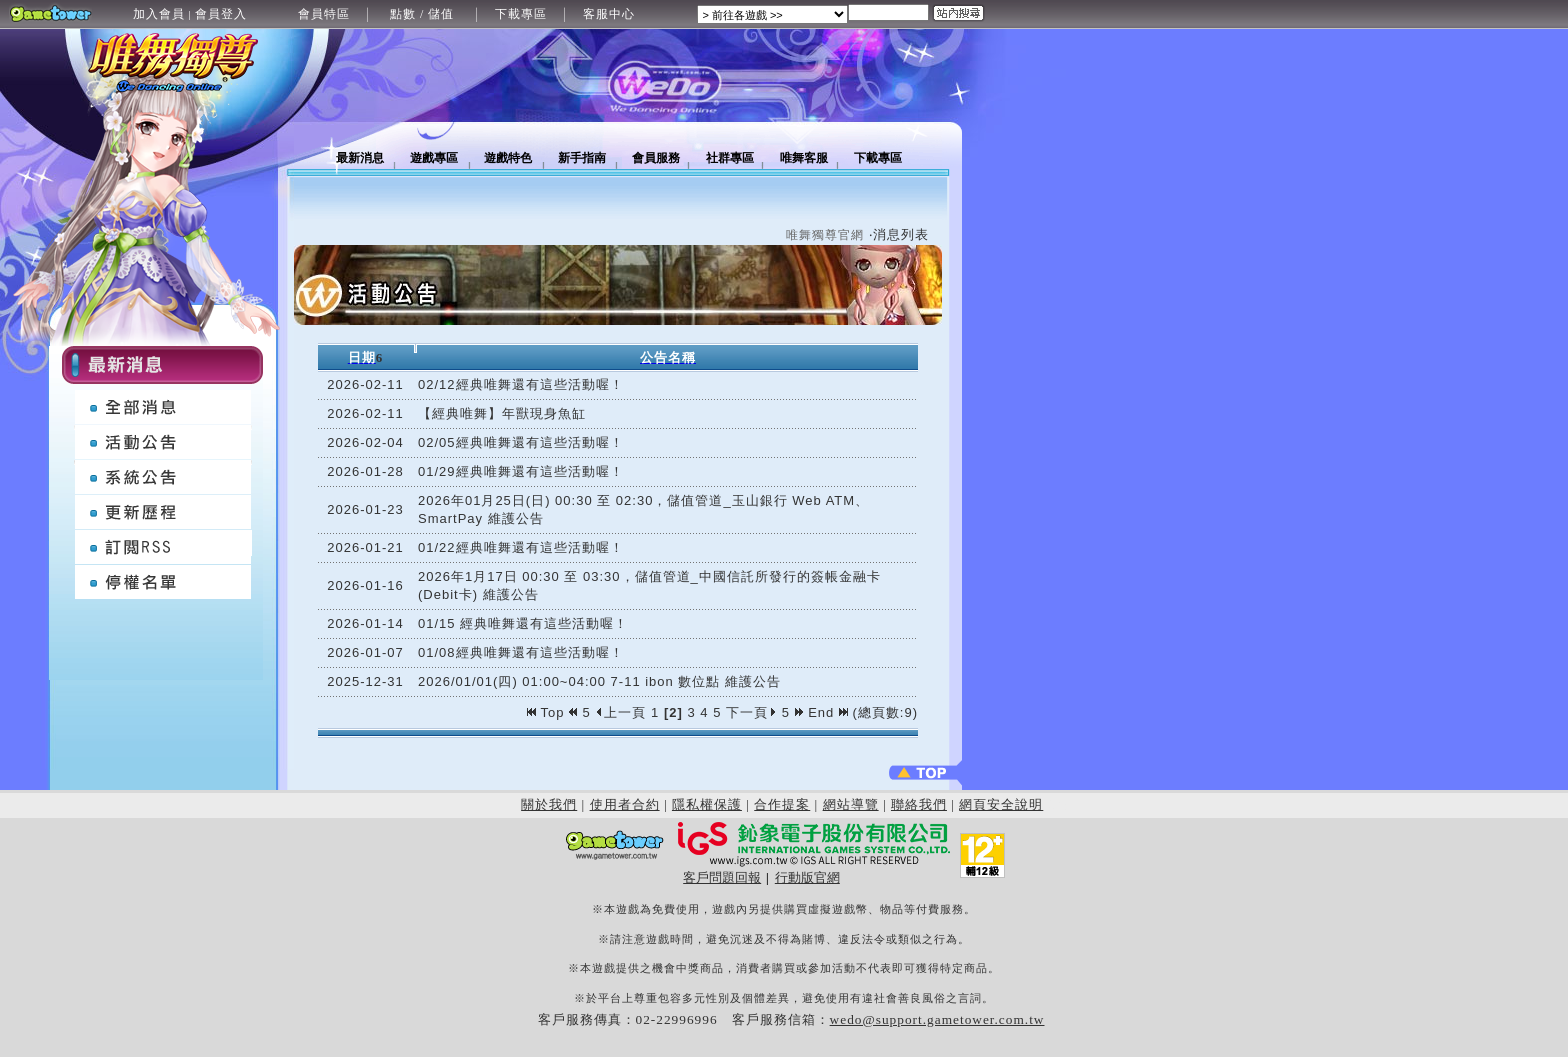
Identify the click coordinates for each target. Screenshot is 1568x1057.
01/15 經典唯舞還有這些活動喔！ (523, 623)
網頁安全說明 (1001, 804)
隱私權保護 (707, 804)
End (828, 712)
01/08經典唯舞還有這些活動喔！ (521, 652)
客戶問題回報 (722, 877)
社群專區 (730, 158)
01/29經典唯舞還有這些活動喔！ (521, 471)
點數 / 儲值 (422, 14)
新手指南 (582, 158)
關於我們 (549, 804)
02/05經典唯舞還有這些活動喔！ (521, 442)
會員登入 (221, 14)
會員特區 (324, 14)
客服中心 (609, 14)
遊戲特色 (508, 158)
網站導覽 (851, 804)
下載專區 (521, 14)
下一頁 (751, 712)
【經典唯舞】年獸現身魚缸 (502, 413)
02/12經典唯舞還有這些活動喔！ (521, 384)
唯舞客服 (804, 158)
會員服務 (656, 158)
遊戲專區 (434, 158)
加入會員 (159, 14)
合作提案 (782, 804)
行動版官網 (807, 877)
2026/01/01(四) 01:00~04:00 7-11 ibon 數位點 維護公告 (599, 681)
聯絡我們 (919, 804)
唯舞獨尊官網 (825, 235)
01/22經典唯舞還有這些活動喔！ (521, 547)
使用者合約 (625, 804)
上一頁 (620, 712)
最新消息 (360, 158)
